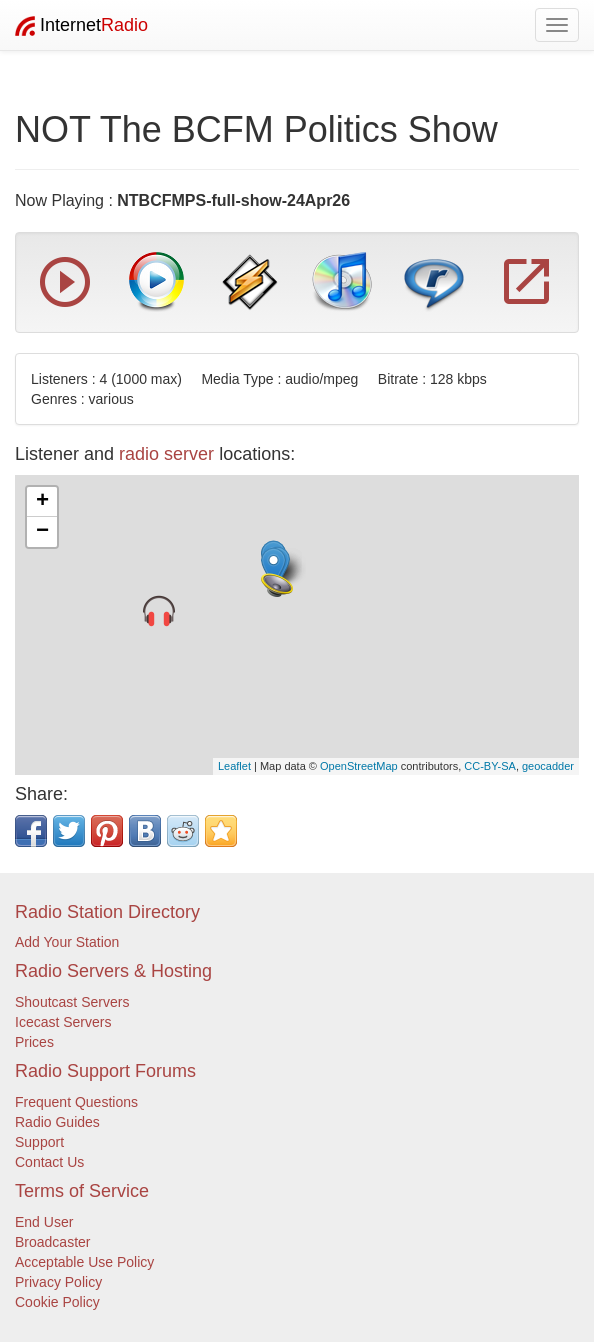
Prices (34, 1042)
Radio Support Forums (105, 1071)
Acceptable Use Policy (84, 1262)
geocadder (548, 766)
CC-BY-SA (490, 766)
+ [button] (42, 502)
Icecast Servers (63, 1022)
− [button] (42, 532)
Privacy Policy (58, 1282)
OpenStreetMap (359, 766)
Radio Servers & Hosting (113, 971)
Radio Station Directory (107, 912)
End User (44, 1222)
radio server (166, 454)
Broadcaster (52, 1242)
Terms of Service (82, 1191)
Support (39, 1142)
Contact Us (49, 1162)
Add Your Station (67, 942)
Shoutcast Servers (72, 1002)
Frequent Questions (76, 1102)
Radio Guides (57, 1122)
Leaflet (234, 766)
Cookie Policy (57, 1302)
